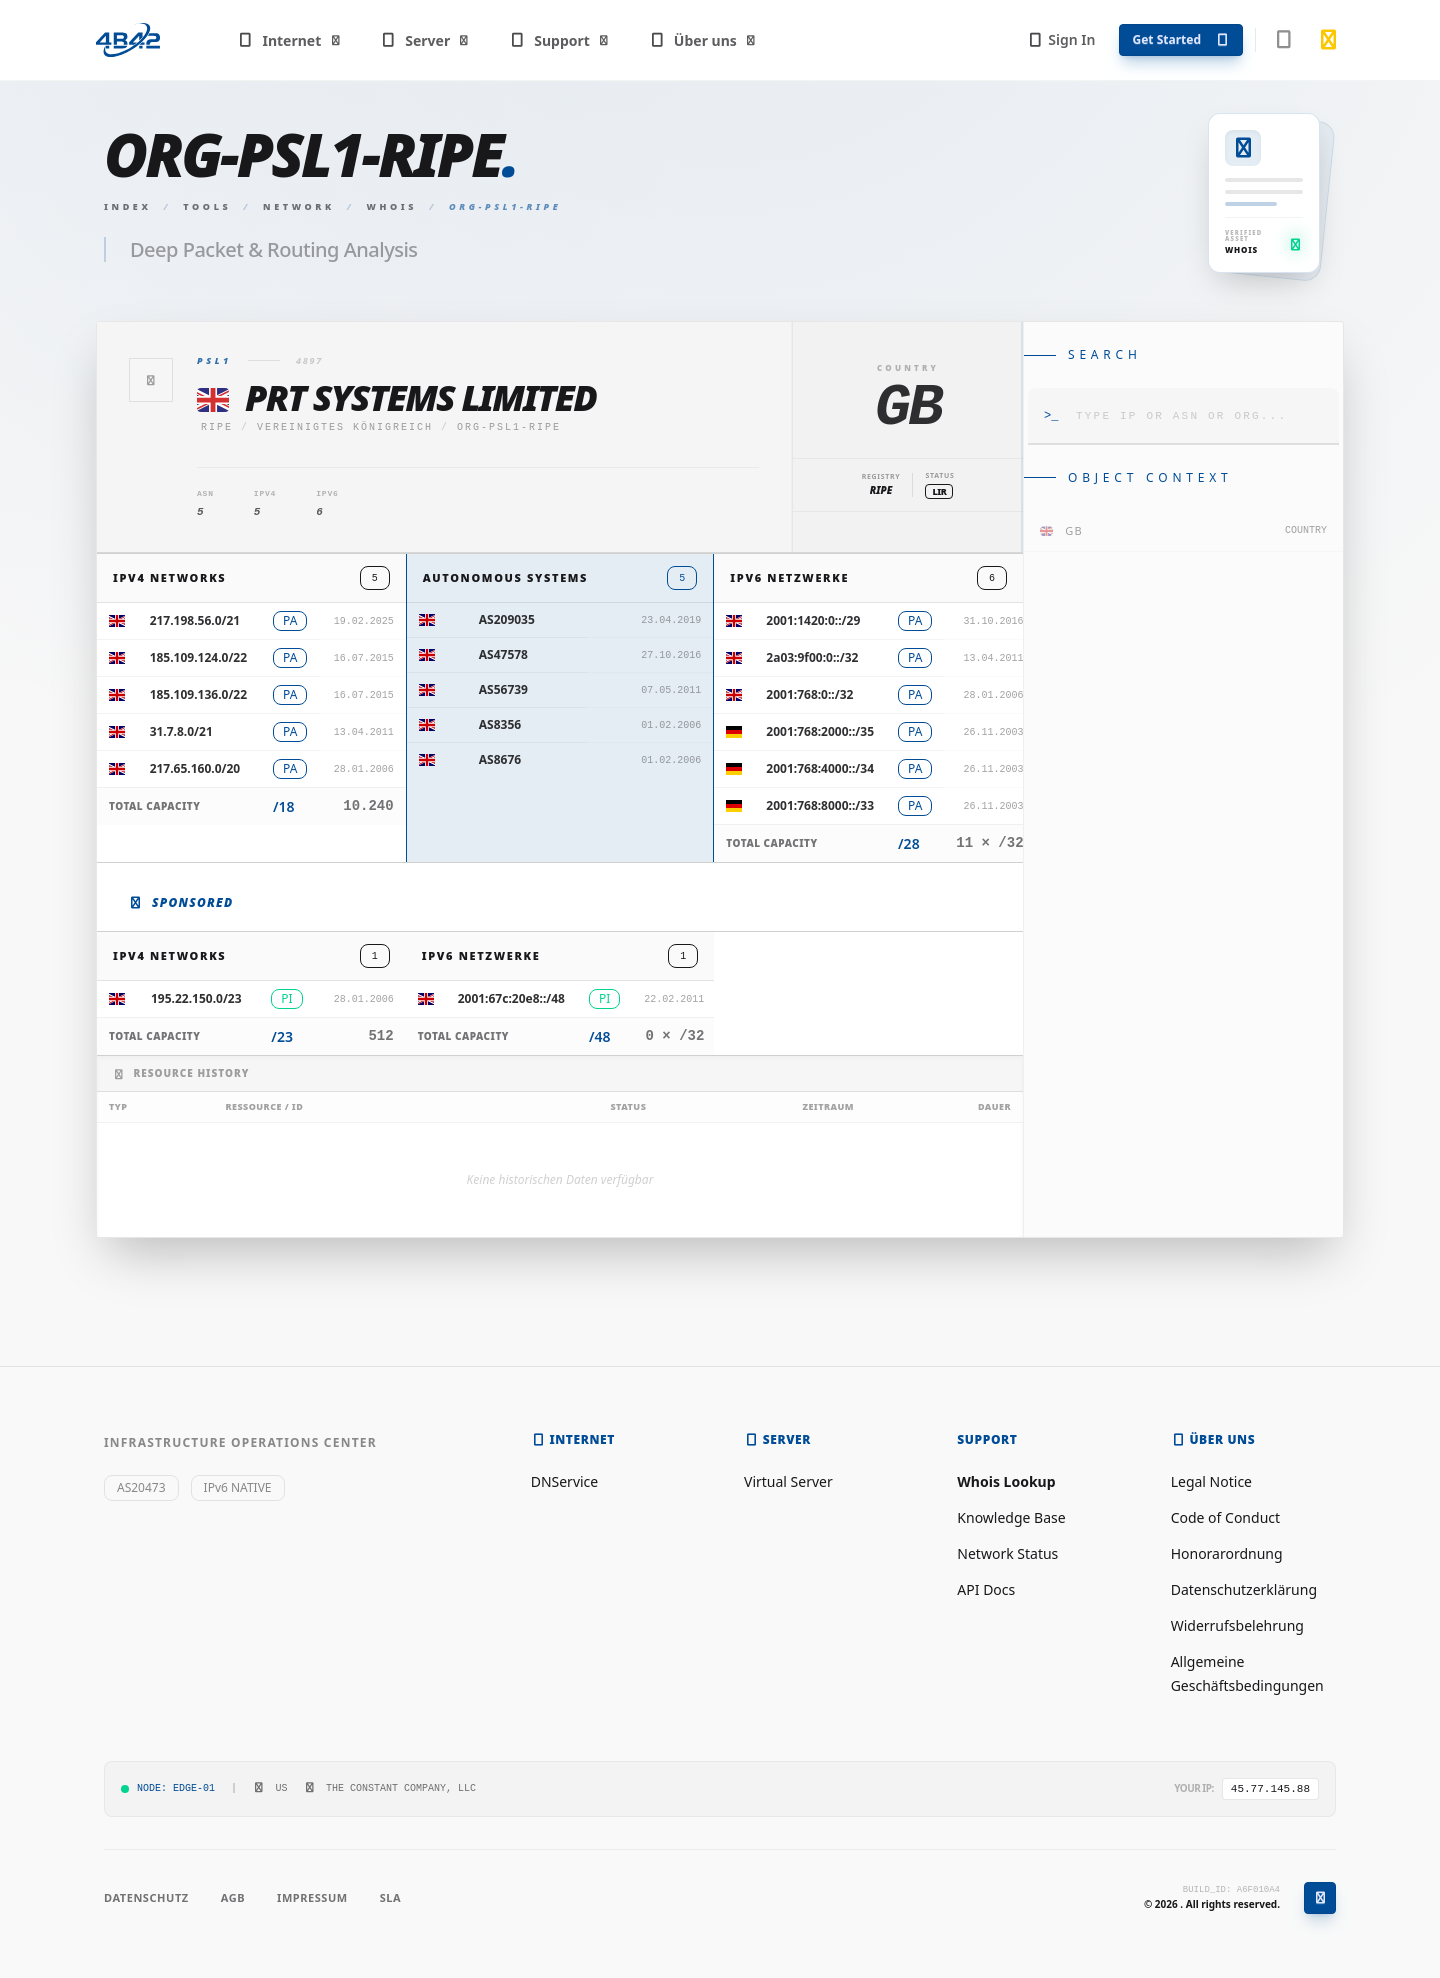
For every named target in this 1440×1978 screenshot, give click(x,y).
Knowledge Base (1011, 1517)
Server (425, 40)
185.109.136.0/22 (198, 694)
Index (128, 206)
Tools (207, 206)
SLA (390, 1897)
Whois (392, 206)
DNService (565, 1481)
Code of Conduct (1225, 1517)
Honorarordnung (1227, 1553)
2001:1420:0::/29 (813, 620)
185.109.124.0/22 (198, 657)
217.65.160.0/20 (195, 768)
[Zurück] (151, 380)
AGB (233, 1897)
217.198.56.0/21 (195, 620)
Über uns (702, 40)
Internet (289, 40)
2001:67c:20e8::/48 (511, 998)
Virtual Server (788, 1481)
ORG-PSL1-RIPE (509, 427)
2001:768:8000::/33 (820, 805)
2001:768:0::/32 (809, 694)
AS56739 (503, 689)
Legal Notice (1211, 1481)
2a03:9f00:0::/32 (812, 657)
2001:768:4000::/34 (820, 768)
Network (299, 206)
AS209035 (507, 619)
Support (560, 40)
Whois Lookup (1006, 1481)
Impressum (312, 1897)
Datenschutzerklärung (1244, 1589)
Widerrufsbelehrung (1237, 1625)
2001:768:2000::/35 (820, 731)
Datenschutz (146, 1897)
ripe (217, 427)
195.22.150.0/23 (196, 998)
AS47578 (503, 654)
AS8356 (500, 724)
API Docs (986, 1589)
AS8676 (500, 759)
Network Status (1007, 1553)
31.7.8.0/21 (181, 731)
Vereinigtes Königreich (345, 427)
